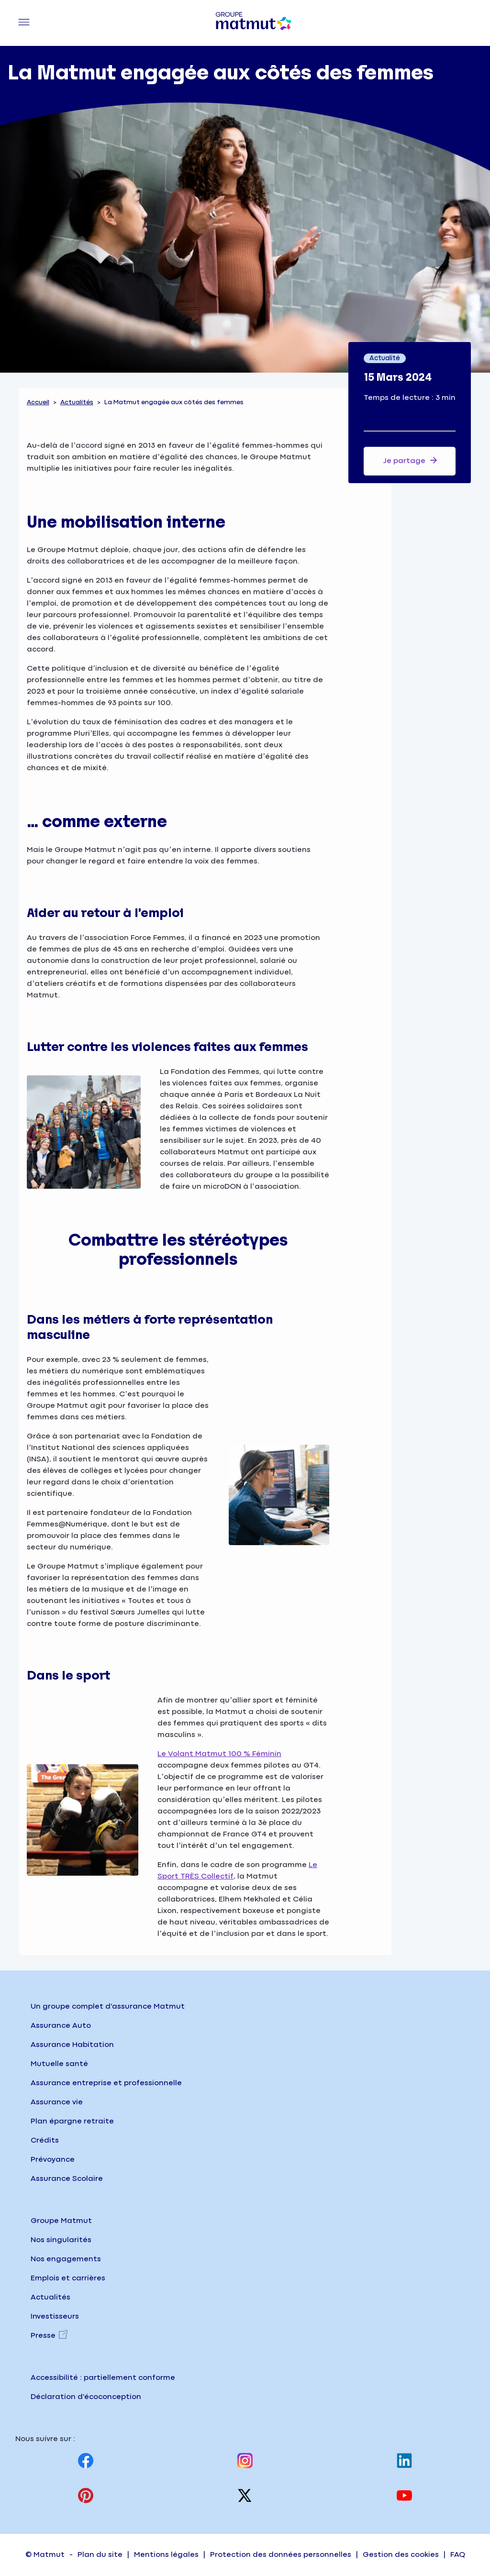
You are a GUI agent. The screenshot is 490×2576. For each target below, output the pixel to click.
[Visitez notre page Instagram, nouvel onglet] (245, 2460)
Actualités (76, 402)
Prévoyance (53, 2160)
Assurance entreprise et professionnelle (106, 2083)
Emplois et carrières (68, 2278)
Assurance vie (57, 2102)
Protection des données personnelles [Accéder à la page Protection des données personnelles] (280, 2555)
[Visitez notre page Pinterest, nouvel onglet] (85, 2495)
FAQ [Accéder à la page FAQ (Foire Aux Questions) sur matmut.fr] (457, 2555)
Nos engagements (66, 2259)
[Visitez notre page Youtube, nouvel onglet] (404, 2495)
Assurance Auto (61, 2026)
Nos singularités (61, 2240)
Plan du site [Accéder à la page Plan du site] (100, 2555)
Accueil (38, 402)
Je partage (410, 460)
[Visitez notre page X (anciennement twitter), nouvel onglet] (245, 2495)
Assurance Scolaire (67, 2179)
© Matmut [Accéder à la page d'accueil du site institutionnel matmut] (45, 2555)
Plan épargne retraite (72, 2121)
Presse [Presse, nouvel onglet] (43, 2336)
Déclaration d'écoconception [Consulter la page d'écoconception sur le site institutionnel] (86, 2397)
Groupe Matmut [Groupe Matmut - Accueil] (61, 2221)
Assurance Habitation (72, 2045)
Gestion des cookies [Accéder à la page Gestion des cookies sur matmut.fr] (401, 2555)
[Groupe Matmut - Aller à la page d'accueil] (253, 23)
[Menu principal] (24, 23)
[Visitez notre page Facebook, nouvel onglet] (85, 2460)
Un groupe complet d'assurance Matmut (108, 2006)
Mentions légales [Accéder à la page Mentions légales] (166, 2555)
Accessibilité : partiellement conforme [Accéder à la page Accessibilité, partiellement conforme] (103, 2378)
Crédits (45, 2140)
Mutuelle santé (59, 2064)
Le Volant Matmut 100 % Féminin (219, 1754)
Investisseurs (55, 2316)
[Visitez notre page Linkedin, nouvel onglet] (404, 2460)
